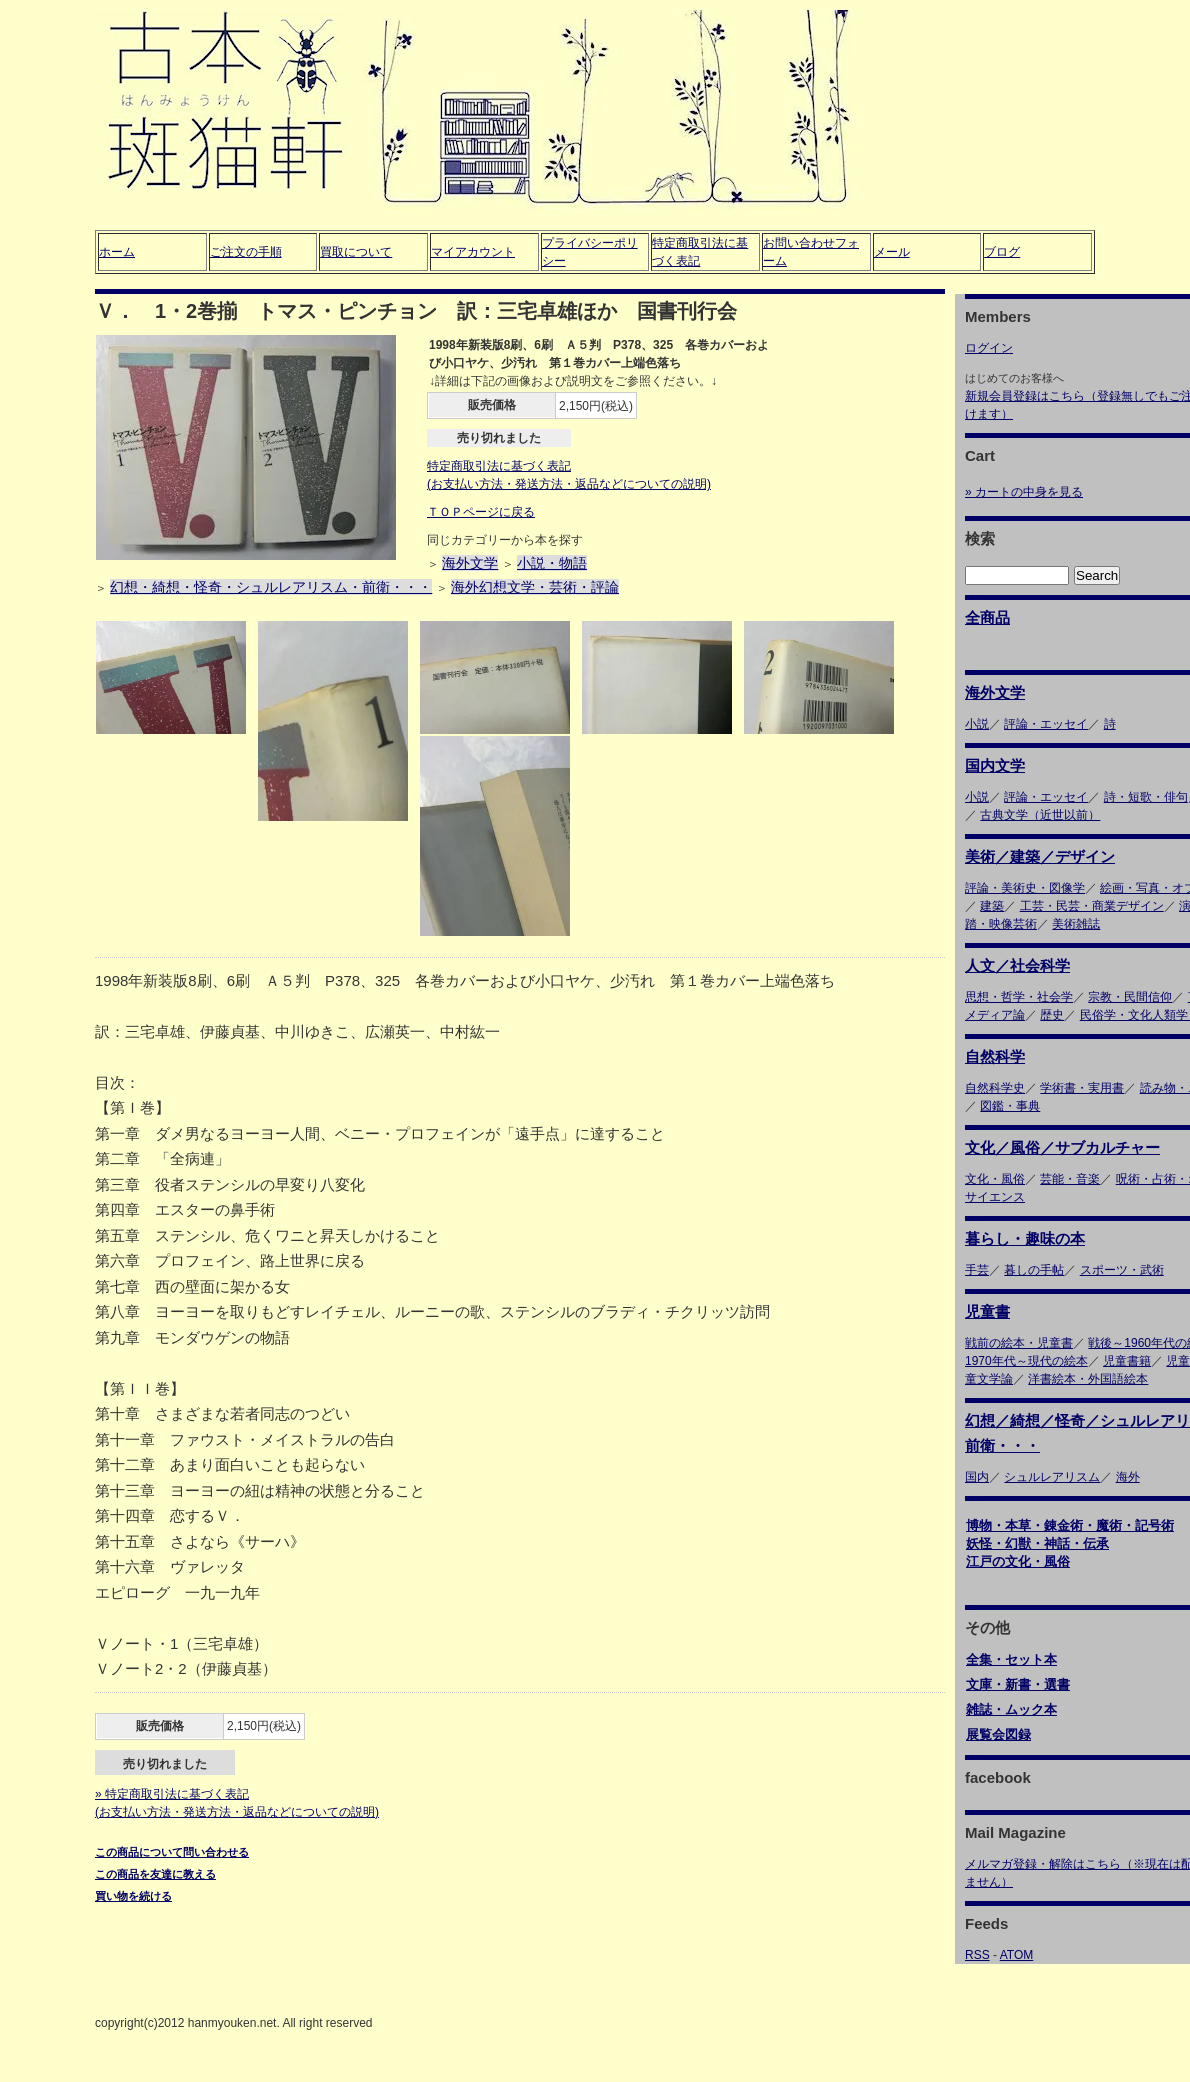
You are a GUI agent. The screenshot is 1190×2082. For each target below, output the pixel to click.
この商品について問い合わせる (172, 1852)
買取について (356, 252)
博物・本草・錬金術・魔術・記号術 (1070, 1525)
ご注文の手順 (246, 252)
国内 (977, 1477)
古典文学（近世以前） (1040, 815)
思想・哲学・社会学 (1019, 997)
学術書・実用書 (1082, 1088)
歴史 (1052, 1015)
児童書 (987, 1311)
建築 (992, 906)
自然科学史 (995, 1088)
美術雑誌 (1076, 924)
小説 (977, 724)
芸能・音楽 (1070, 1179)
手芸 (977, 1270)
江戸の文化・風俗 (1018, 1561)
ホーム (117, 252)
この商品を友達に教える (155, 1874)
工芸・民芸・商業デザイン (1092, 906)
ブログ (1002, 252)
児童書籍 (1127, 1361)
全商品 (987, 617)
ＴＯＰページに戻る (481, 512)
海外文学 (470, 563)
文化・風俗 (995, 1179)
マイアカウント (473, 252)
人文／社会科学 (1017, 965)
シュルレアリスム (1052, 1477)
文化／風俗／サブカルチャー (1062, 1147)
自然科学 (995, 1056)
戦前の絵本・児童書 (1019, 1343)
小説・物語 (552, 563)
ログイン (989, 348)
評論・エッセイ (1046, 724)
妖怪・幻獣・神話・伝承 (1037, 1543)
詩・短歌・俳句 (1146, 797)
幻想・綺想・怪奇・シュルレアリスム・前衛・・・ (271, 587)
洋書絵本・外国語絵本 (1088, 1379)
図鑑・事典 (1010, 1106)
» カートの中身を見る (1024, 492)
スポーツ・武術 (1122, 1270)
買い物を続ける (133, 1896)
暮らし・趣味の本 (1025, 1238)
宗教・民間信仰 (1130, 997)
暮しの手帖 (1034, 1270)
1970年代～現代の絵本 (1026, 1361)
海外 (1128, 1477)
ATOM (1017, 1955)
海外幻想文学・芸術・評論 (535, 587)
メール (892, 252)
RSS (977, 1955)
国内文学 (995, 765)
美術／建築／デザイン (1040, 856)
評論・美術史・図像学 (1025, 888)
